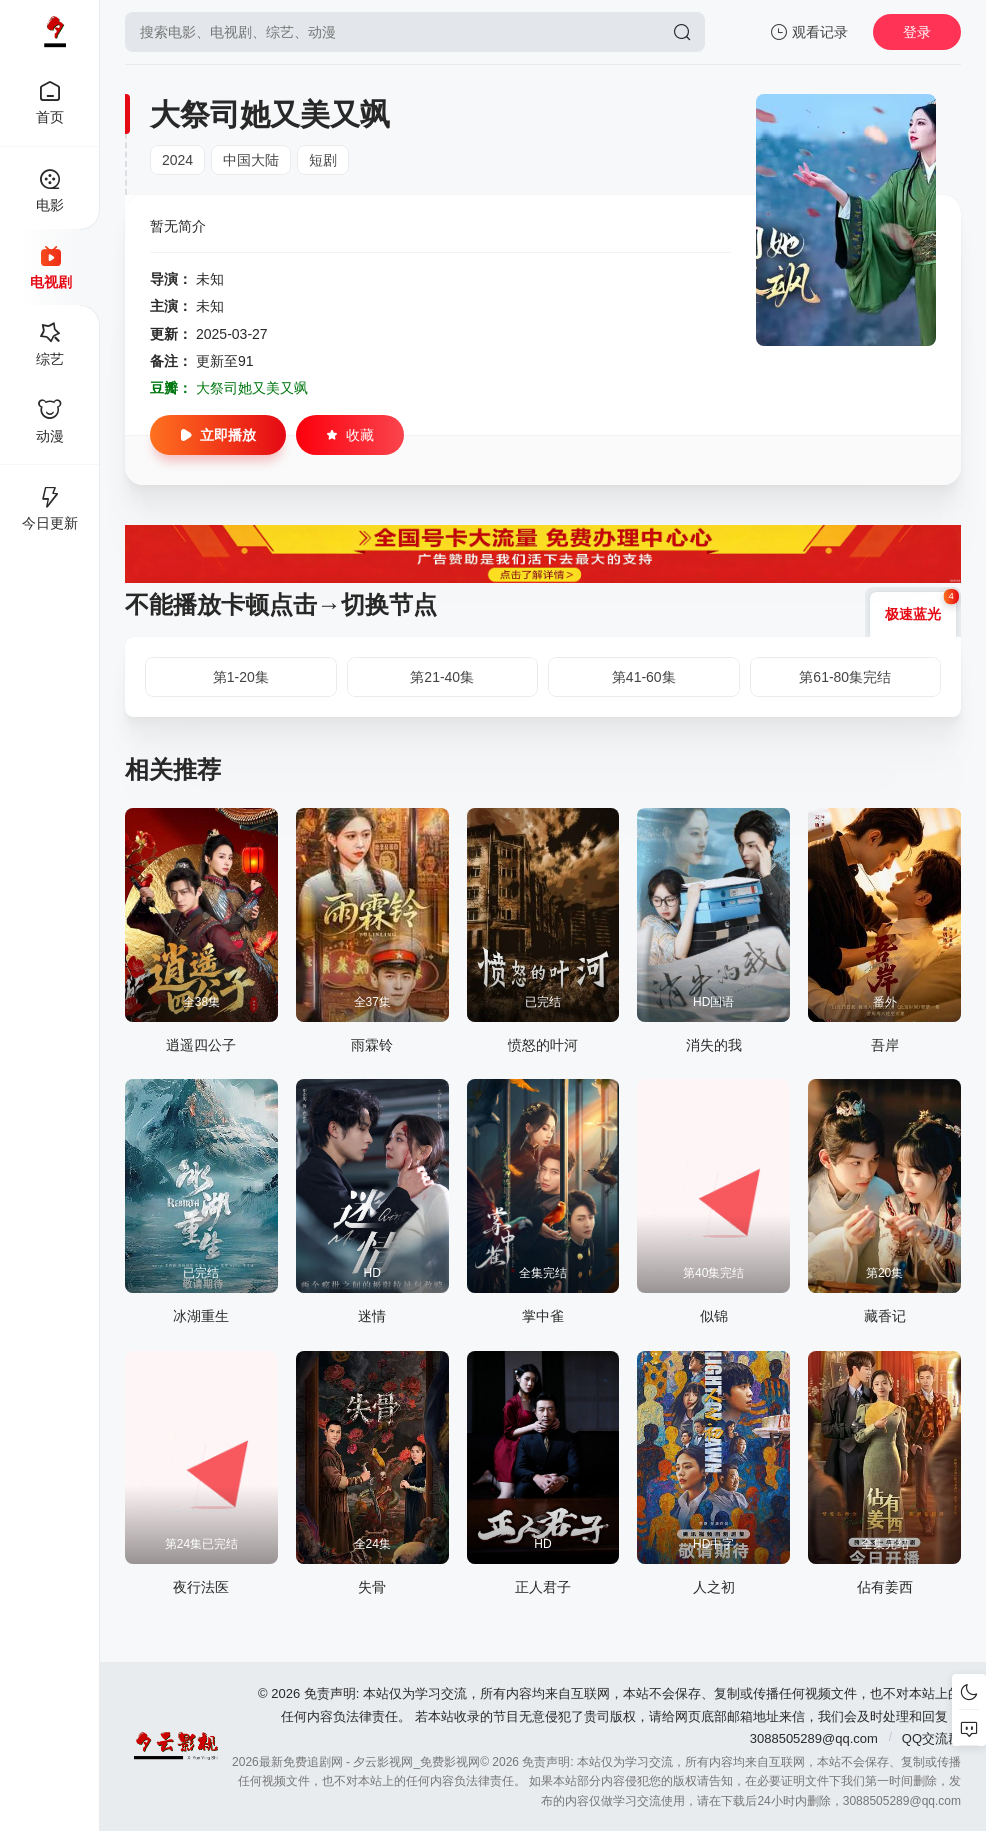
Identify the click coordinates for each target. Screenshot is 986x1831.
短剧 (323, 160)
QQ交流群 (931, 1738)
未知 (210, 279)
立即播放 (218, 435)
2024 (177, 160)
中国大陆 (251, 160)
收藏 (350, 435)
